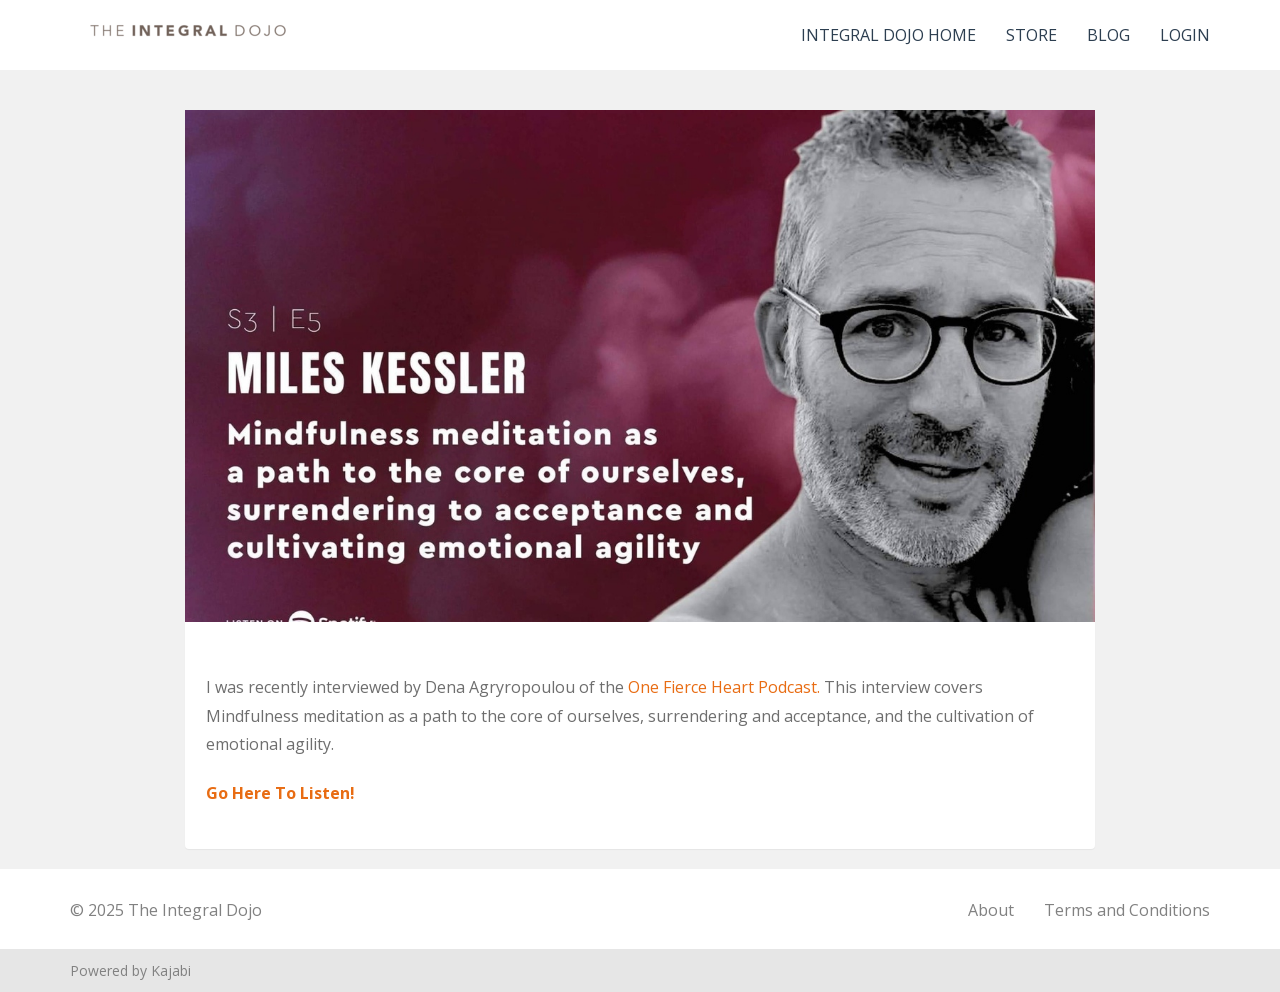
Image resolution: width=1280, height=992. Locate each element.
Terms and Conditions (1127, 910)
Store (1031, 35)
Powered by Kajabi (130, 970)
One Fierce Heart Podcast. (726, 687)
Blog (1108, 35)
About (991, 910)
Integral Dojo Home (888, 35)
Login (1185, 35)
